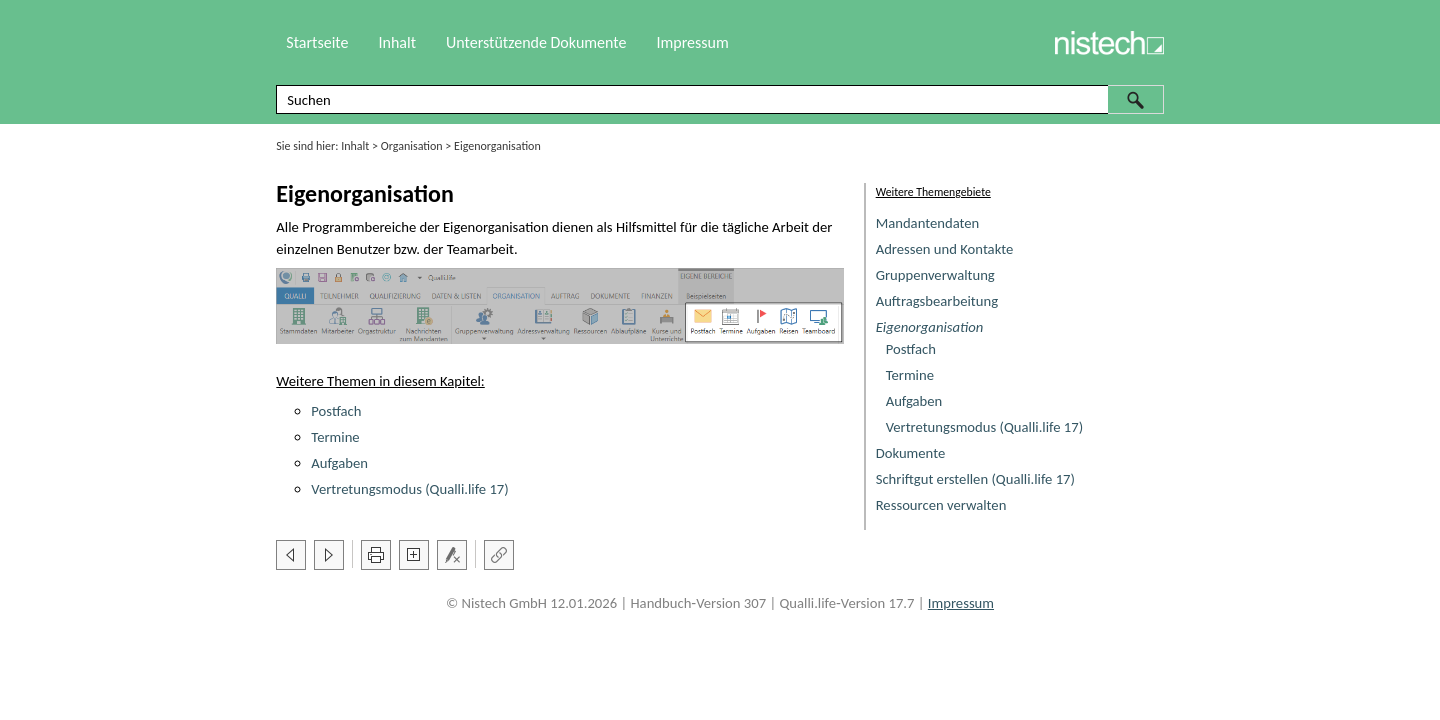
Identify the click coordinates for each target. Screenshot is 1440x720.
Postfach (911, 349)
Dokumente (911, 453)
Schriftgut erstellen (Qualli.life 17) (975, 479)
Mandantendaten (928, 223)
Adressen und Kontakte (945, 249)
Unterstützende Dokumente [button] (536, 42)
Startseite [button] (317, 42)
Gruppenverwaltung (935, 275)
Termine (910, 375)
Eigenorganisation (930, 327)
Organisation (412, 146)
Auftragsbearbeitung (937, 301)
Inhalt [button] (397, 42)
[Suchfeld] (719, 99)
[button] (1136, 99)
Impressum (692, 42)
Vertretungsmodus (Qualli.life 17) (984, 427)
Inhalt (355, 146)
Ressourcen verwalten (941, 505)
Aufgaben (914, 401)
